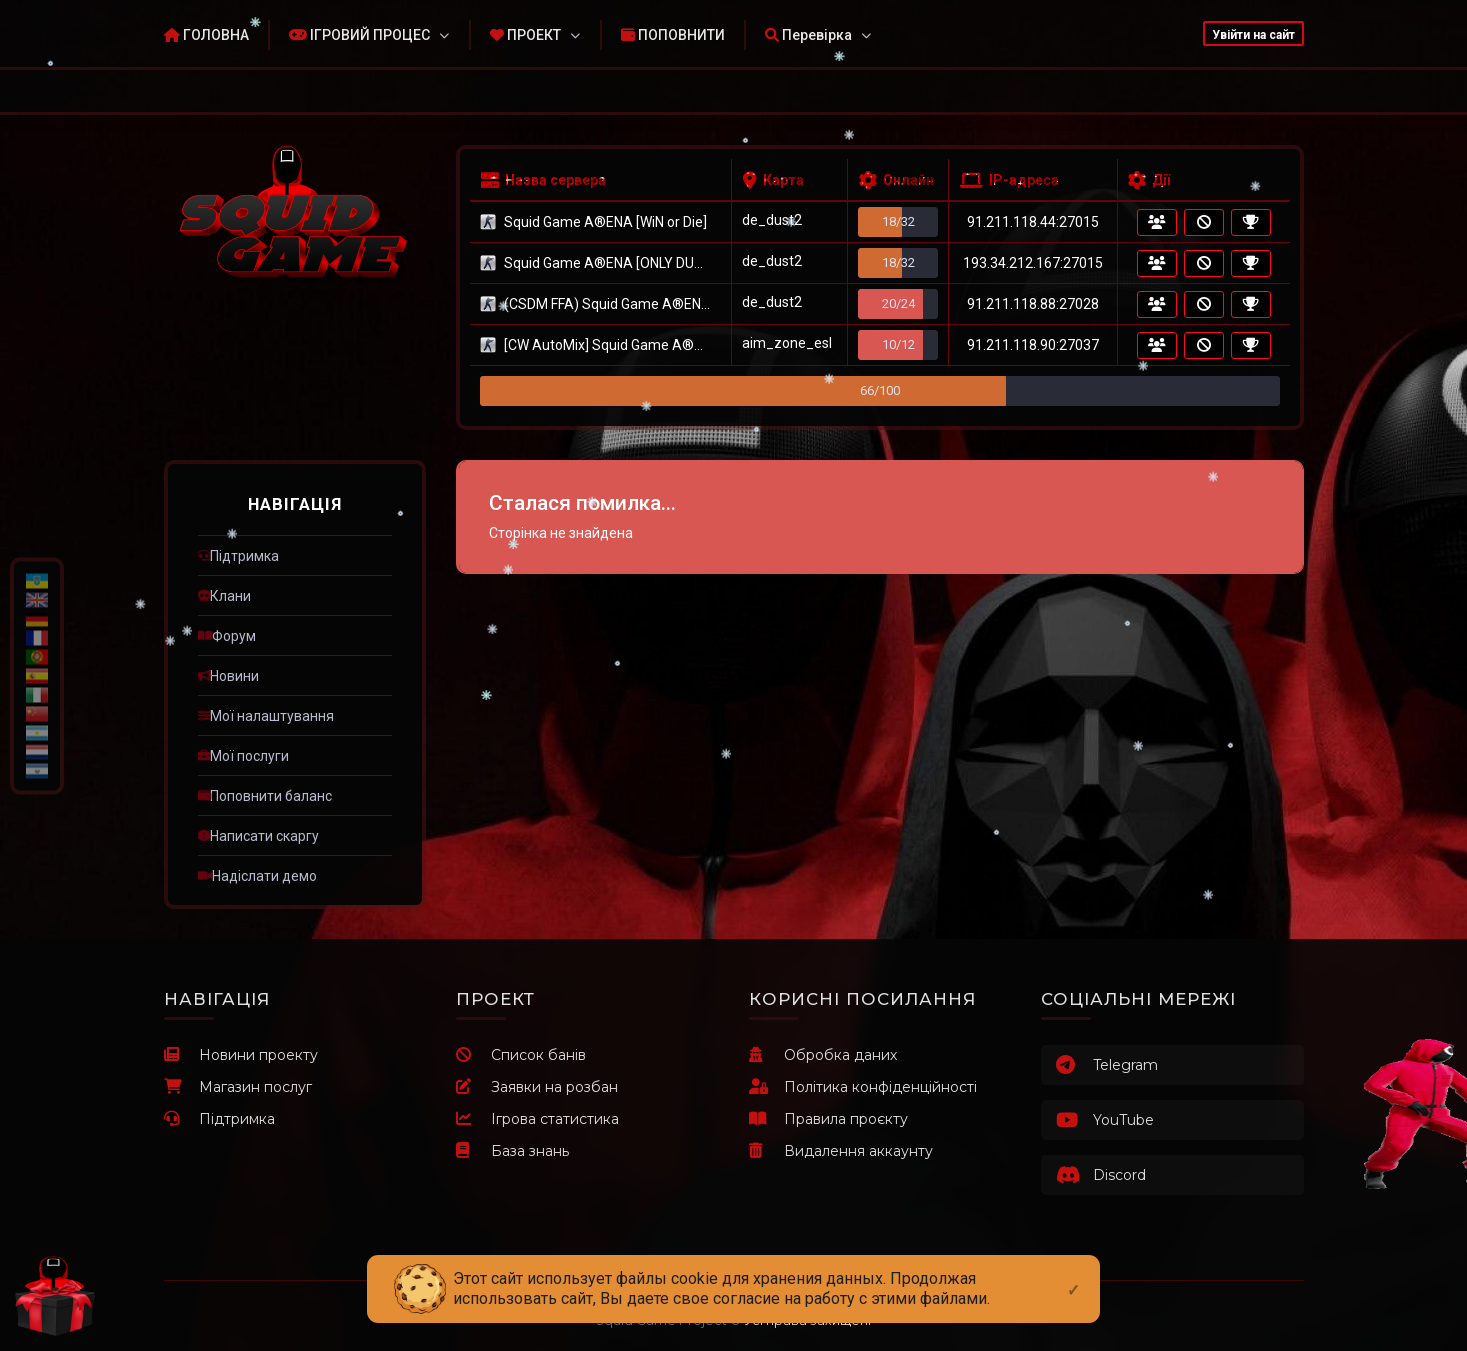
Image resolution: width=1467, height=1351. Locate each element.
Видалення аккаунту (841, 1151)
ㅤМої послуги (243, 756)
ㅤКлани (224, 596)
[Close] (1073, 1274)
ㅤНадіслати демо (257, 876)
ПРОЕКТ (525, 35)
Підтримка (219, 1119)
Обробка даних (823, 1055)
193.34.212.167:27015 (1033, 263)
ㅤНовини (228, 676)
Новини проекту (241, 1055)
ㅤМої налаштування (266, 716)
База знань (512, 1151)
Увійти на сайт (1253, 35)
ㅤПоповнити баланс (265, 796)
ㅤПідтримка (238, 556)
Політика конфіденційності (863, 1087)
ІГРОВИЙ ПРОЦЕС (359, 35)
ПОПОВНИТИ (673, 35)
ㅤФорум (227, 636)
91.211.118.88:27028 (1033, 304)
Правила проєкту (828, 1119)
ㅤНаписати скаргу (258, 836)
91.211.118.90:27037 (1033, 345)
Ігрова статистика (537, 1119)
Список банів (521, 1055)
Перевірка (808, 35)
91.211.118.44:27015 (1033, 222)
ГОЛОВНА (206, 35)
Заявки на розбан (537, 1087)
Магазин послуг (238, 1087)
